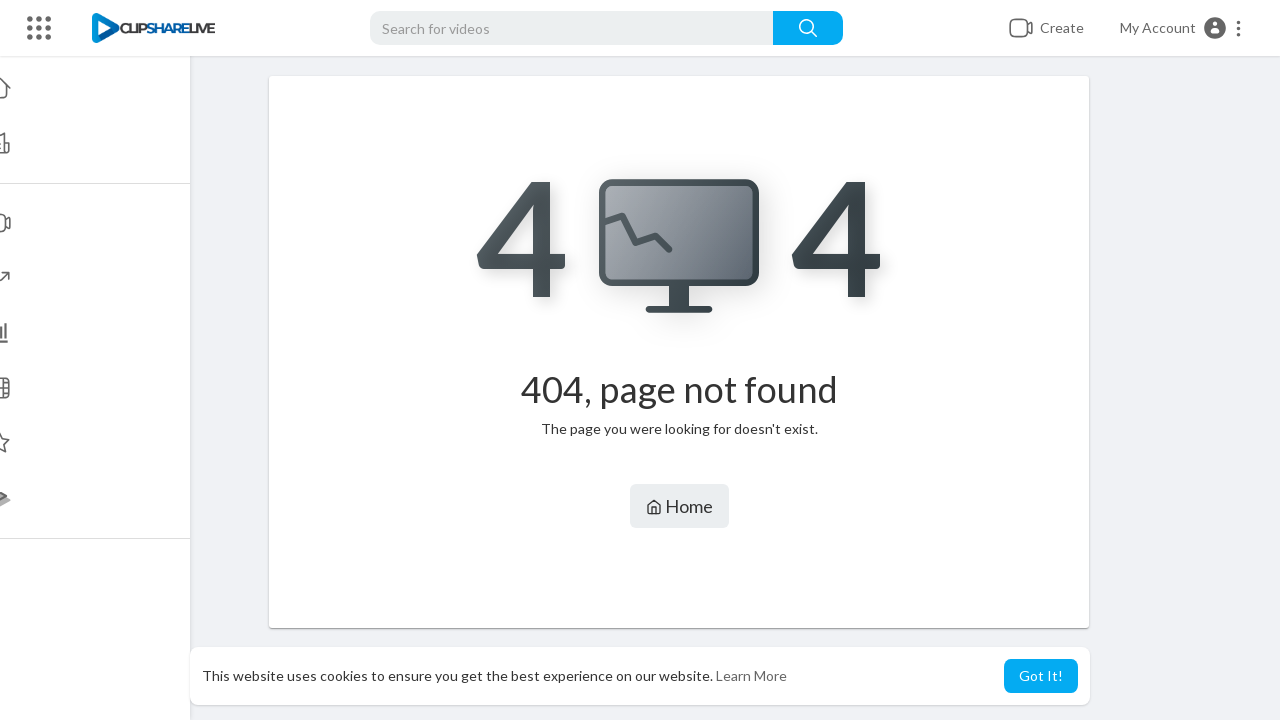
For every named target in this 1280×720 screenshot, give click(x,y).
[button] (1181, 28)
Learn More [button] (751, 675)
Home (680, 506)
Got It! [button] (1041, 675)
